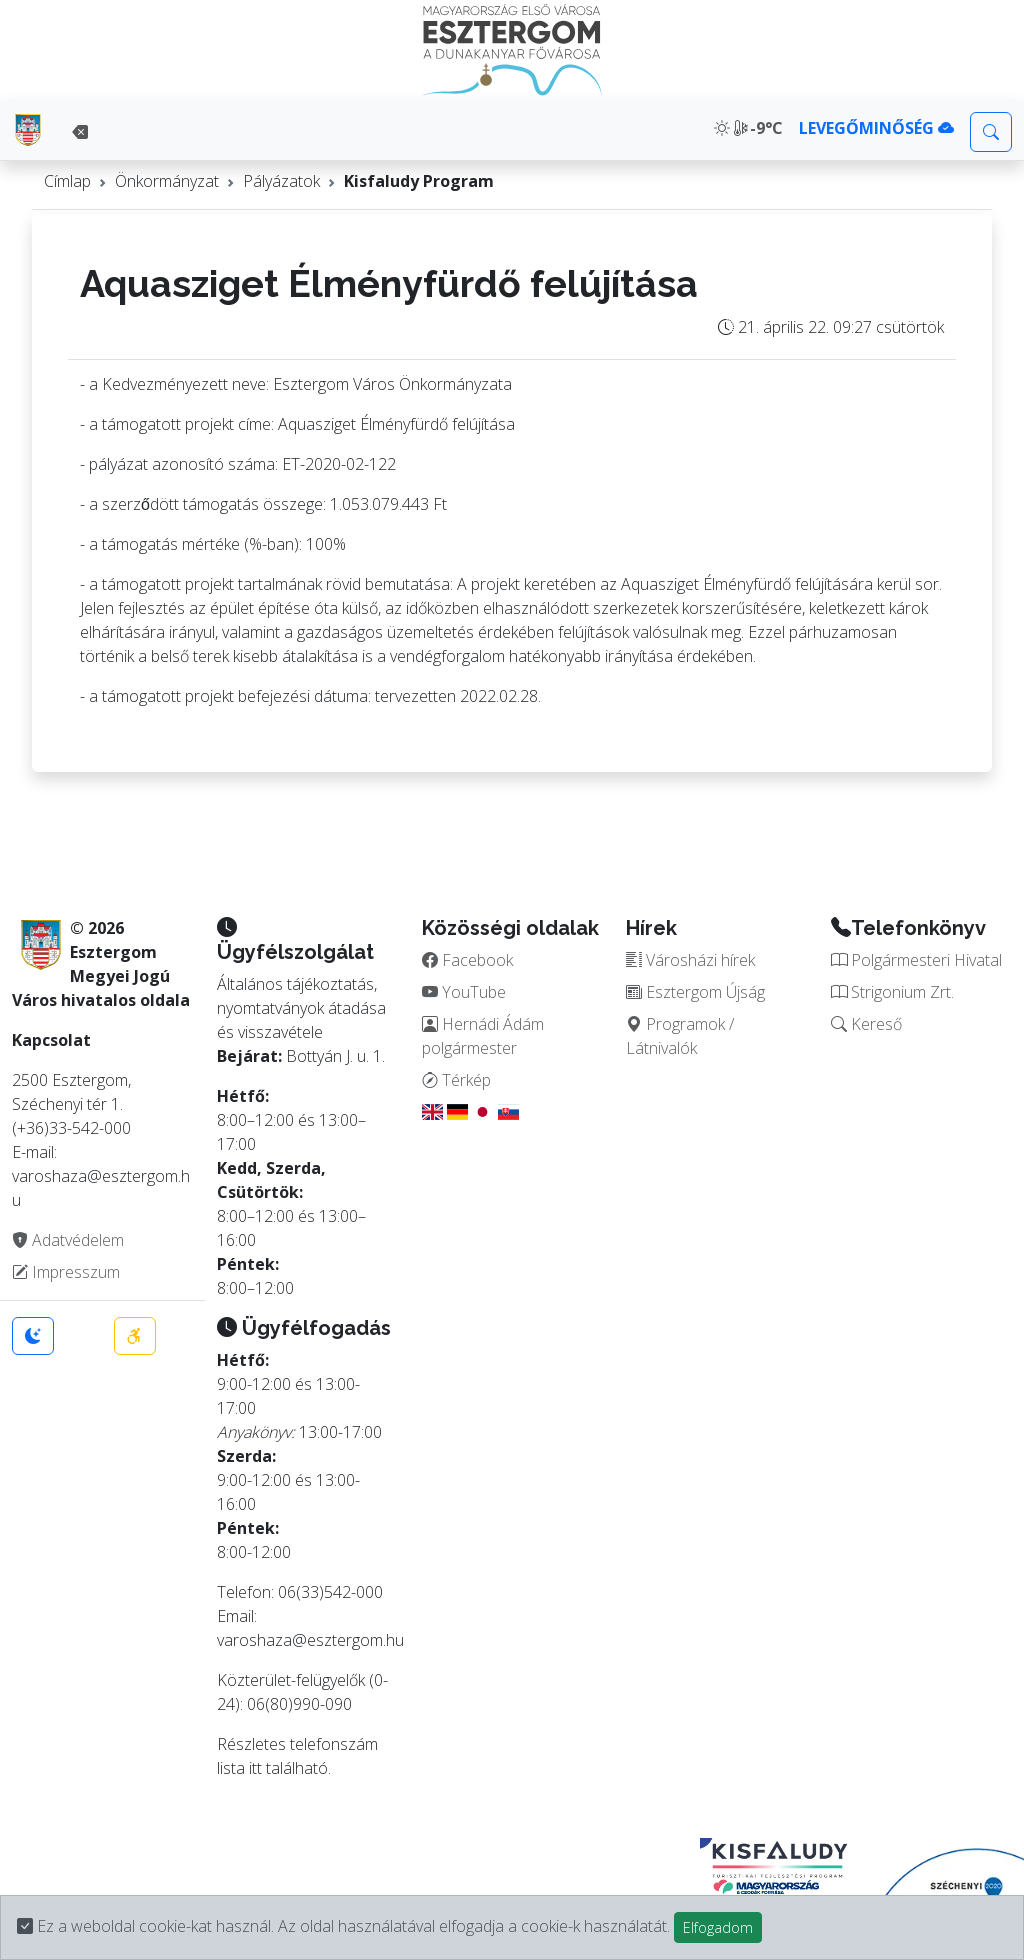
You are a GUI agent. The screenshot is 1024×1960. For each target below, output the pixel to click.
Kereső (866, 1024)
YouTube (464, 992)
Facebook (467, 960)
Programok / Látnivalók (680, 1036)
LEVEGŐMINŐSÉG (876, 128)
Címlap (67, 181)
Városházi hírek (690, 960)
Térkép (456, 1080)
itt (255, 1768)
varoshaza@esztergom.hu (310, 1640)
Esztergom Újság (695, 992)
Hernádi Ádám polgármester (483, 1036)
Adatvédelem (68, 1240)
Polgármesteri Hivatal (916, 960)
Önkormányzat (167, 181)
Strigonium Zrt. (892, 992)
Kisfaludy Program (419, 181)
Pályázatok (281, 181)
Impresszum (66, 1272)
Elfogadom (718, 1927)
